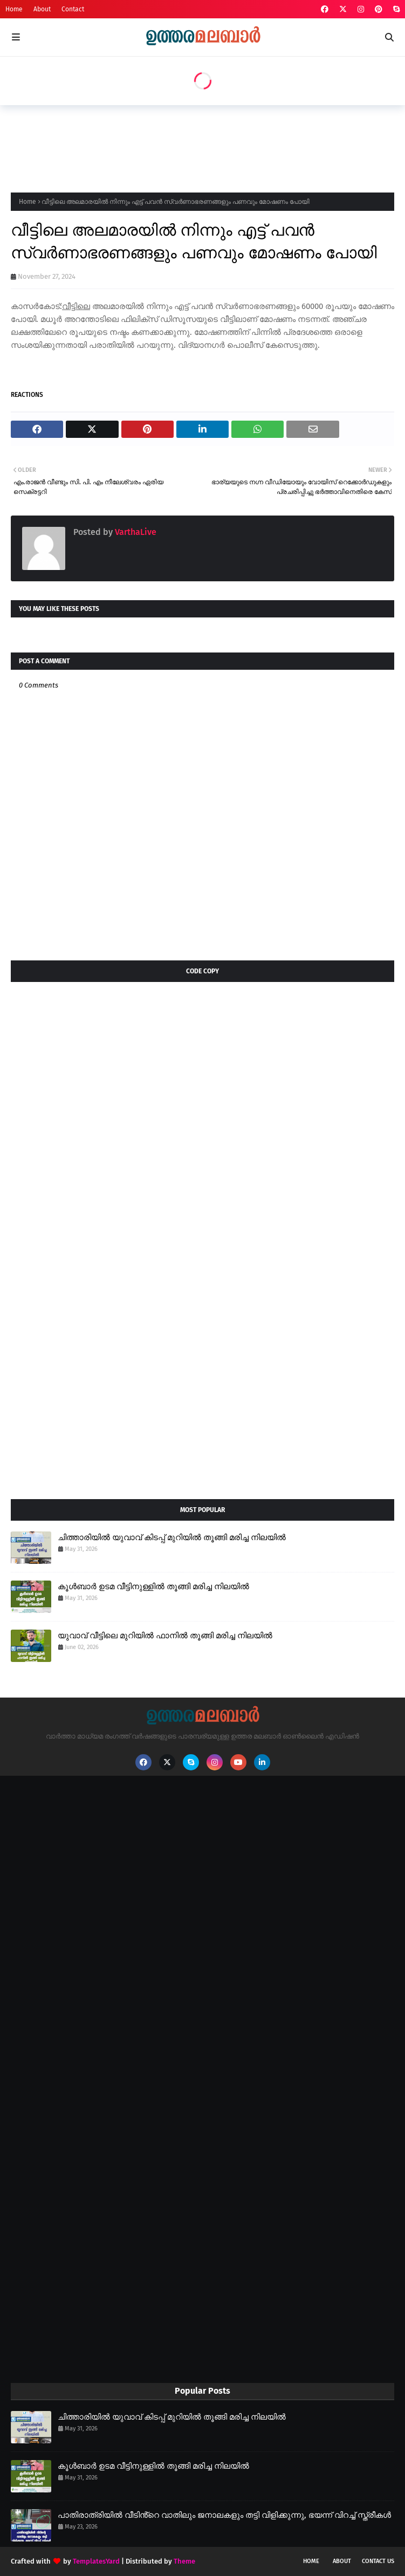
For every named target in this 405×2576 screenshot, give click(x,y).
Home (14, 9)
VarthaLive (134, 532)
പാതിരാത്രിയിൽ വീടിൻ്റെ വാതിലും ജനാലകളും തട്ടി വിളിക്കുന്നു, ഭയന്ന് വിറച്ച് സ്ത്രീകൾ (224, 2515)
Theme (184, 2561)
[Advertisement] (207, 145)
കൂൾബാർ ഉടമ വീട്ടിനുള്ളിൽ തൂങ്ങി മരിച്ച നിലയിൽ (153, 1586)
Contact (72, 9)
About (42, 9)
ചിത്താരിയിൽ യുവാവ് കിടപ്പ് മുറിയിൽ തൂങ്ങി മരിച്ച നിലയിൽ (172, 1537)
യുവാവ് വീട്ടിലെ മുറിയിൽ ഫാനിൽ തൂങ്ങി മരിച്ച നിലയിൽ (165, 1635)
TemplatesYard (96, 2561)
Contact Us (378, 2561)
